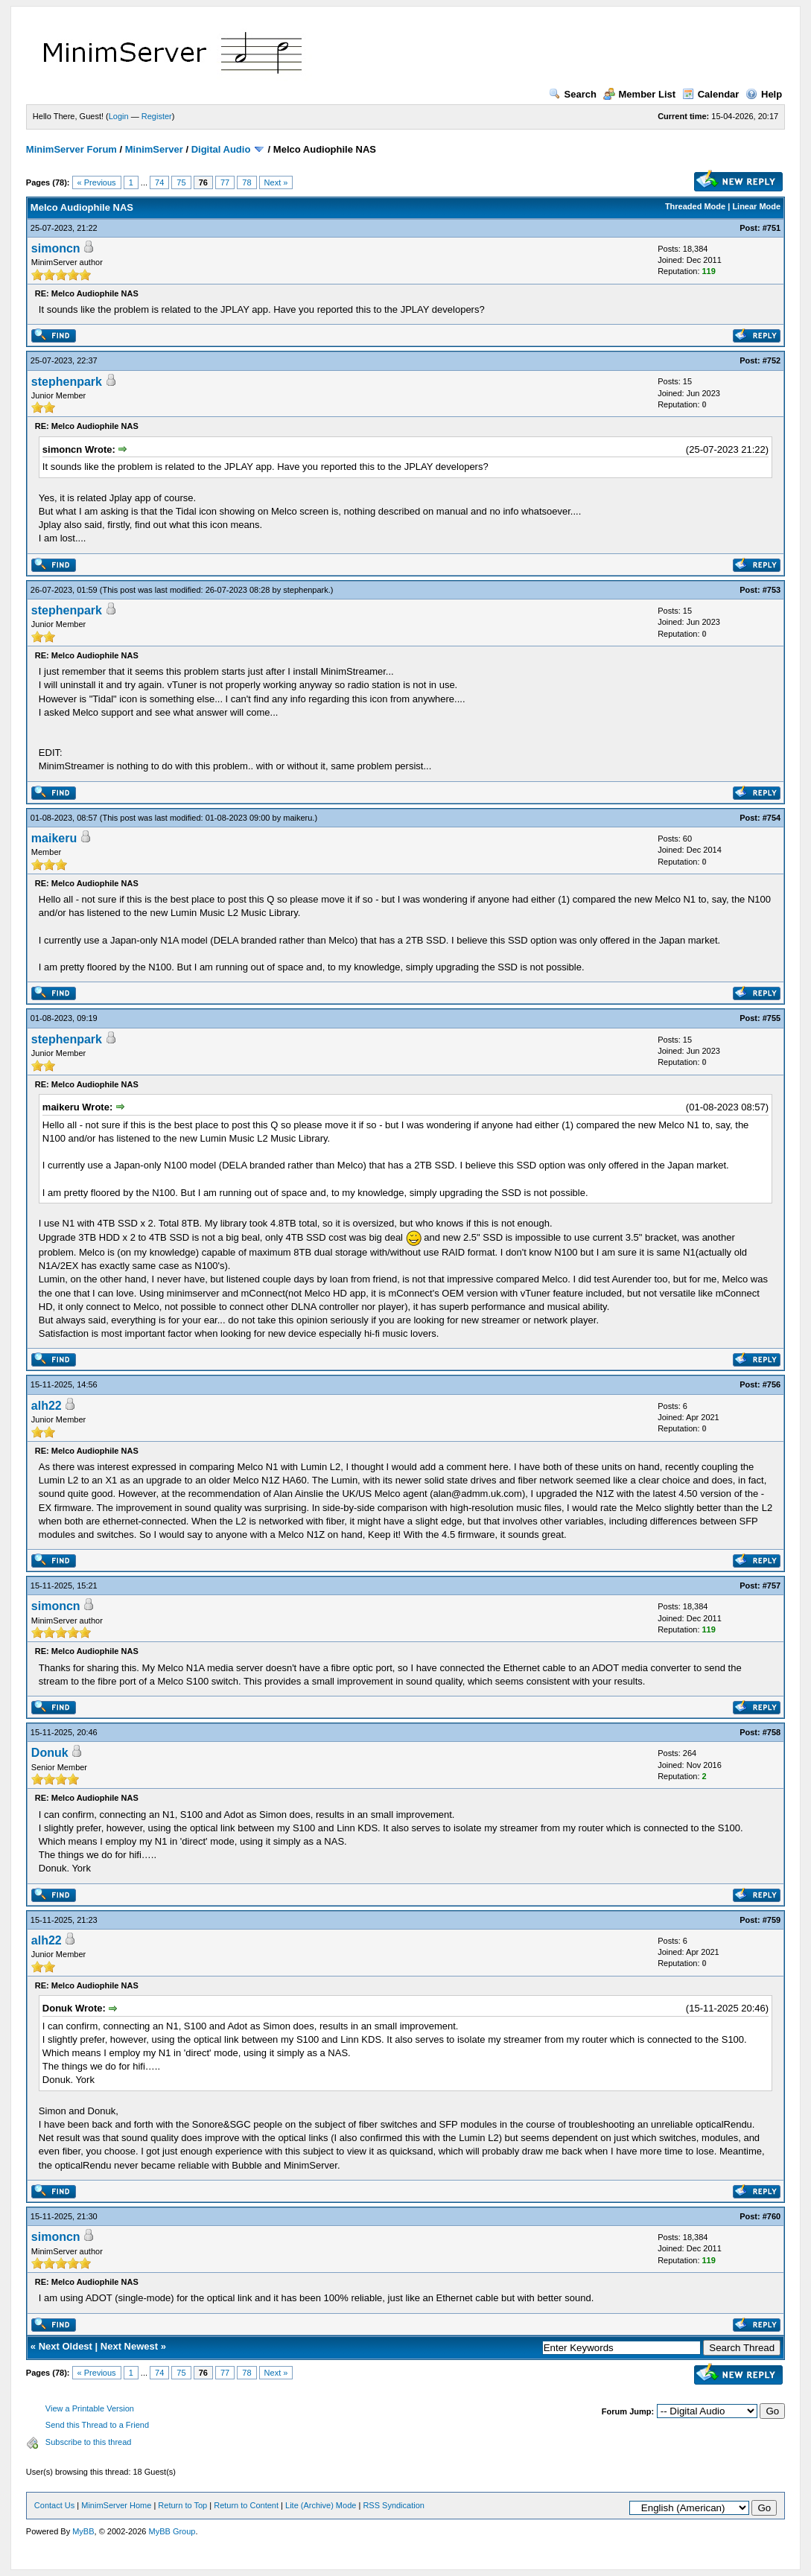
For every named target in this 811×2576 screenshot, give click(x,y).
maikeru (297, 817)
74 (159, 182)
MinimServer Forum (71, 149)
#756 (771, 1384)
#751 (771, 227)
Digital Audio (221, 149)
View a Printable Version (89, 2408)
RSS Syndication (393, 2505)
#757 (771, 1585)
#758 (771, 1732)
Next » (276, 182)
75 (180, 182)
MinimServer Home (116, 2505)
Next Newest (129, 2346)
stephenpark (66, 381)
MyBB (83, 2531)
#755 (771, 1018)
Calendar (711, 94)
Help (763, 94)
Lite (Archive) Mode (320, 2505)
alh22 (46, 1405)
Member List (639, 94)
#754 (771, 817)
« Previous (96, 182)
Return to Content (246, 2505)
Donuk (50, 1752)
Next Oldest (65, 2346)
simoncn (55, 248)
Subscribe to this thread (88, 2441)
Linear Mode (756, 206)
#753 (771, 589)
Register (156, 116)
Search (573, 94)
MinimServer (154, 149)
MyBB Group (171, 2531)
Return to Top (182, 2505)
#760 (771, 2216)
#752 (771, 360)
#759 (771, 1919)
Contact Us (54, 2505)
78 (246, 182)
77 (224, 182)
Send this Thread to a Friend (97, 2424)
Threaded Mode (695, 206)
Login (119, 116)
